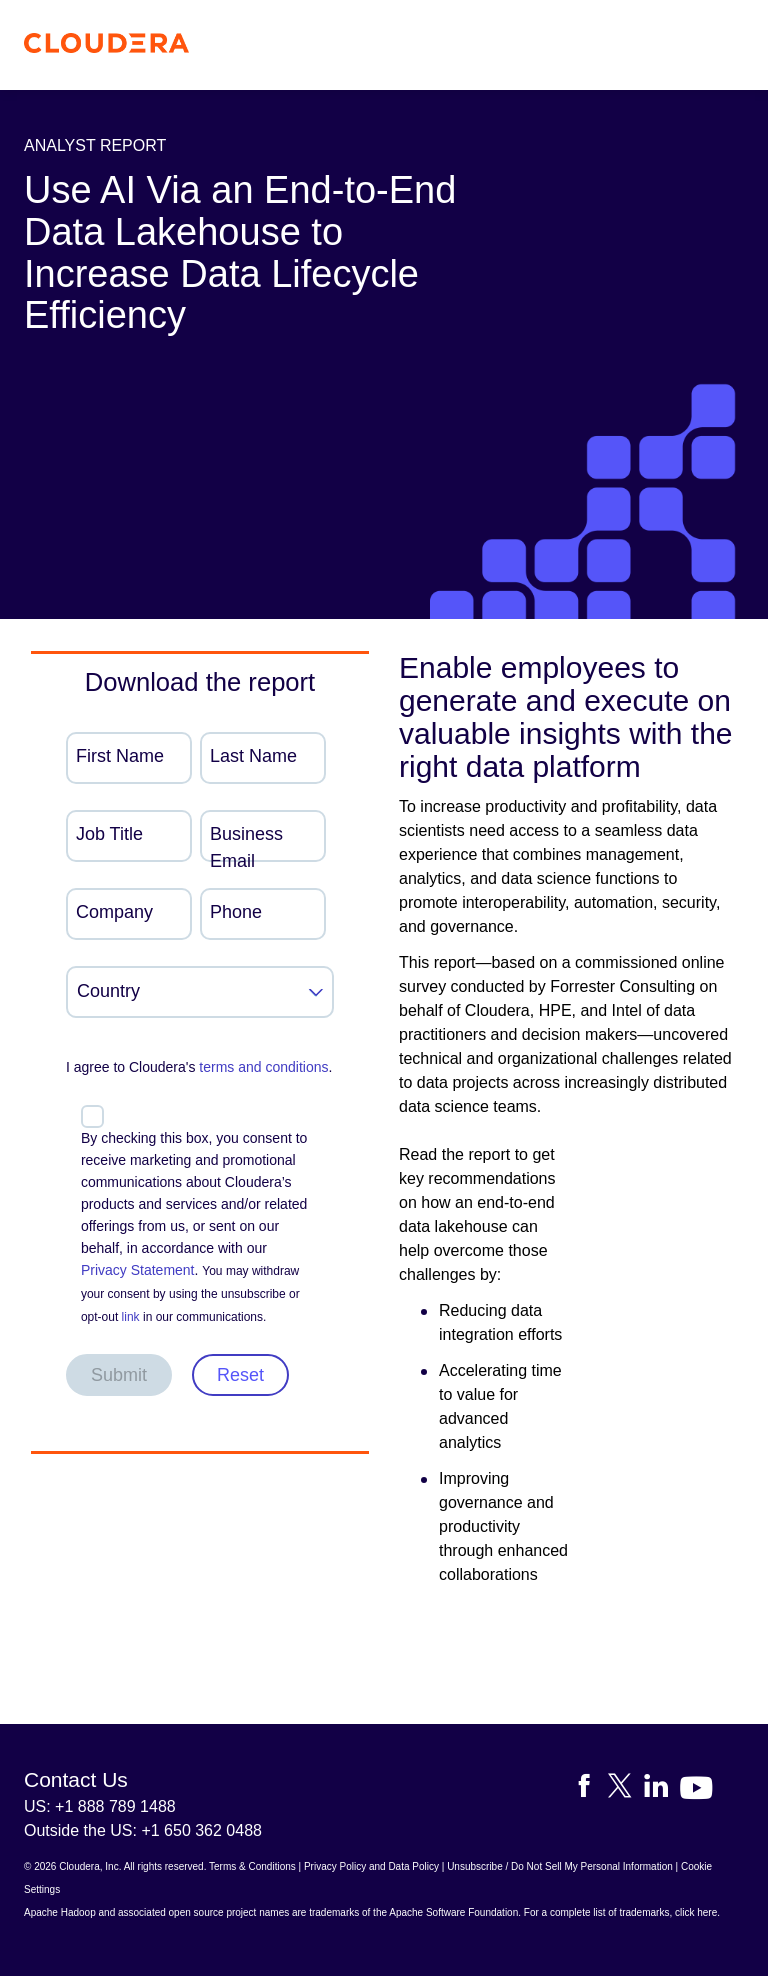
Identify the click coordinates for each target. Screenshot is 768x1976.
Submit (119, 1375)
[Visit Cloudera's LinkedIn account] (662, 1789)
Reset (240, 1375)
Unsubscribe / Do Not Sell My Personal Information (560, 1866)
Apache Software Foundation (453, 1912)
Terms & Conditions (252, 1866)
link (131, 1317)
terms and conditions (263, 1067)
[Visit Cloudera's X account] (626, 1789)
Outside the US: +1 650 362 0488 (143, 1830)
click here (696, 1912)
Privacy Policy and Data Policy (371, 1866)
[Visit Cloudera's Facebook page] (590, 1789)
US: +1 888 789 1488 (100, 1806)
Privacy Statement (138, 1270)
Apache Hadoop (60, 1912)
